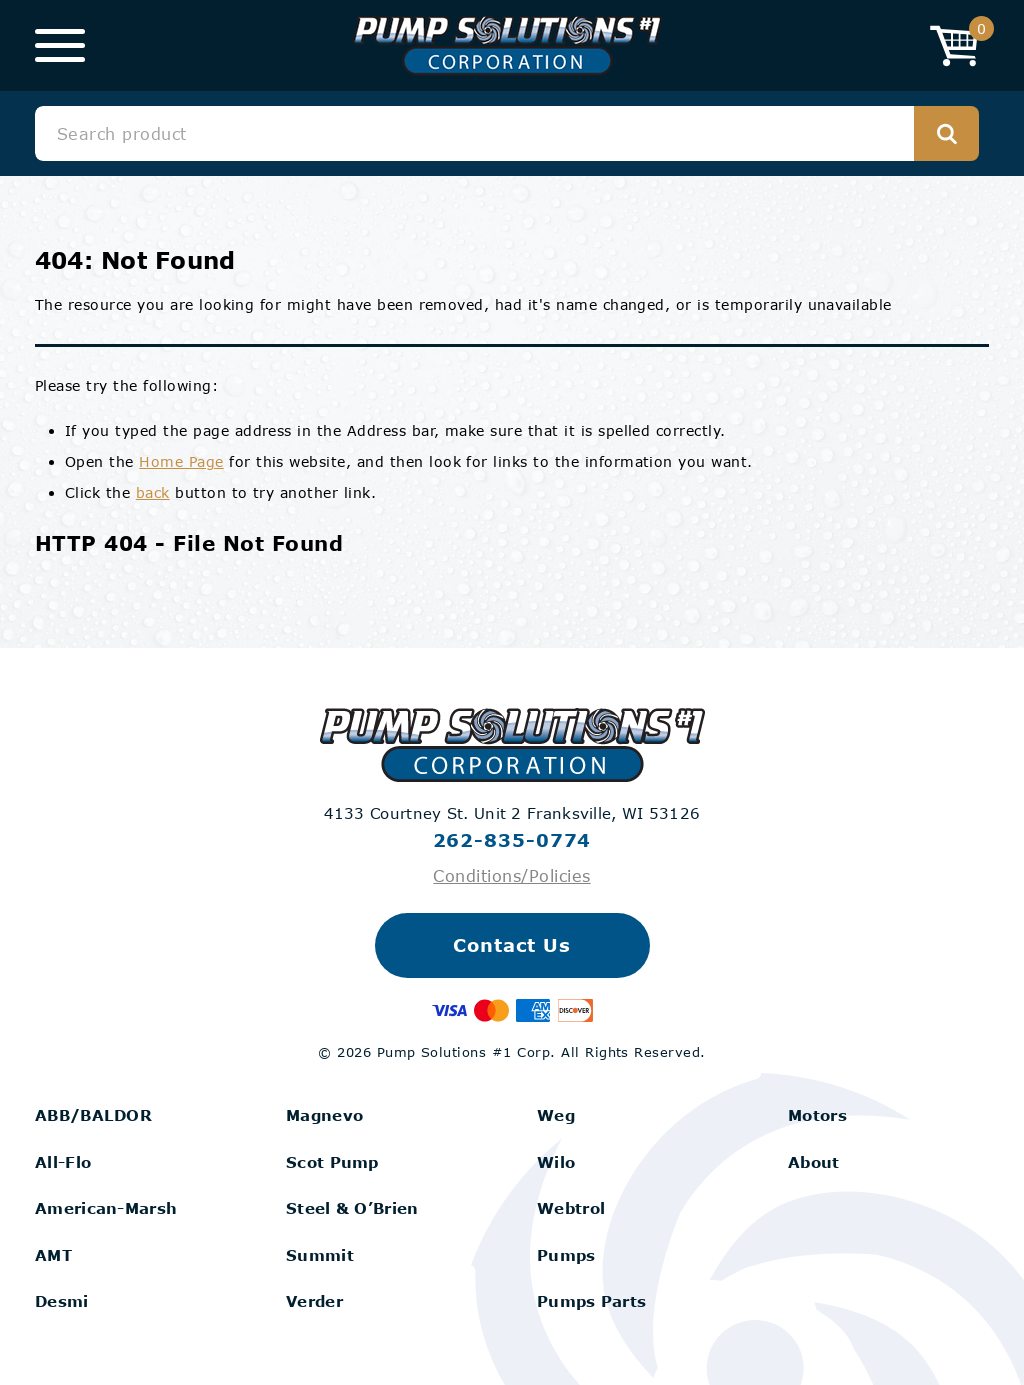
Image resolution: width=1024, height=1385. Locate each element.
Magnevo (324, 1115)
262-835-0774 (512, 840)
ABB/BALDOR (93, 1115)
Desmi (62, 1301)
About (814, 1162)
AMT (53, 1255)
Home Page (181, 461)
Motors (817, 1115)
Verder (314, 1301)
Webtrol (571, 1208)
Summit (320, 1255)
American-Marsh (106, 1208)
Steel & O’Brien (352, 1208)
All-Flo (63, 1162)
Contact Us (512, 945)
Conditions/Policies (511, 875)
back (153, 492)
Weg (556, 1115)
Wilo (556, 1162)
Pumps (566, 1255)
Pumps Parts (591, 1301)
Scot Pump (332, 1162)
